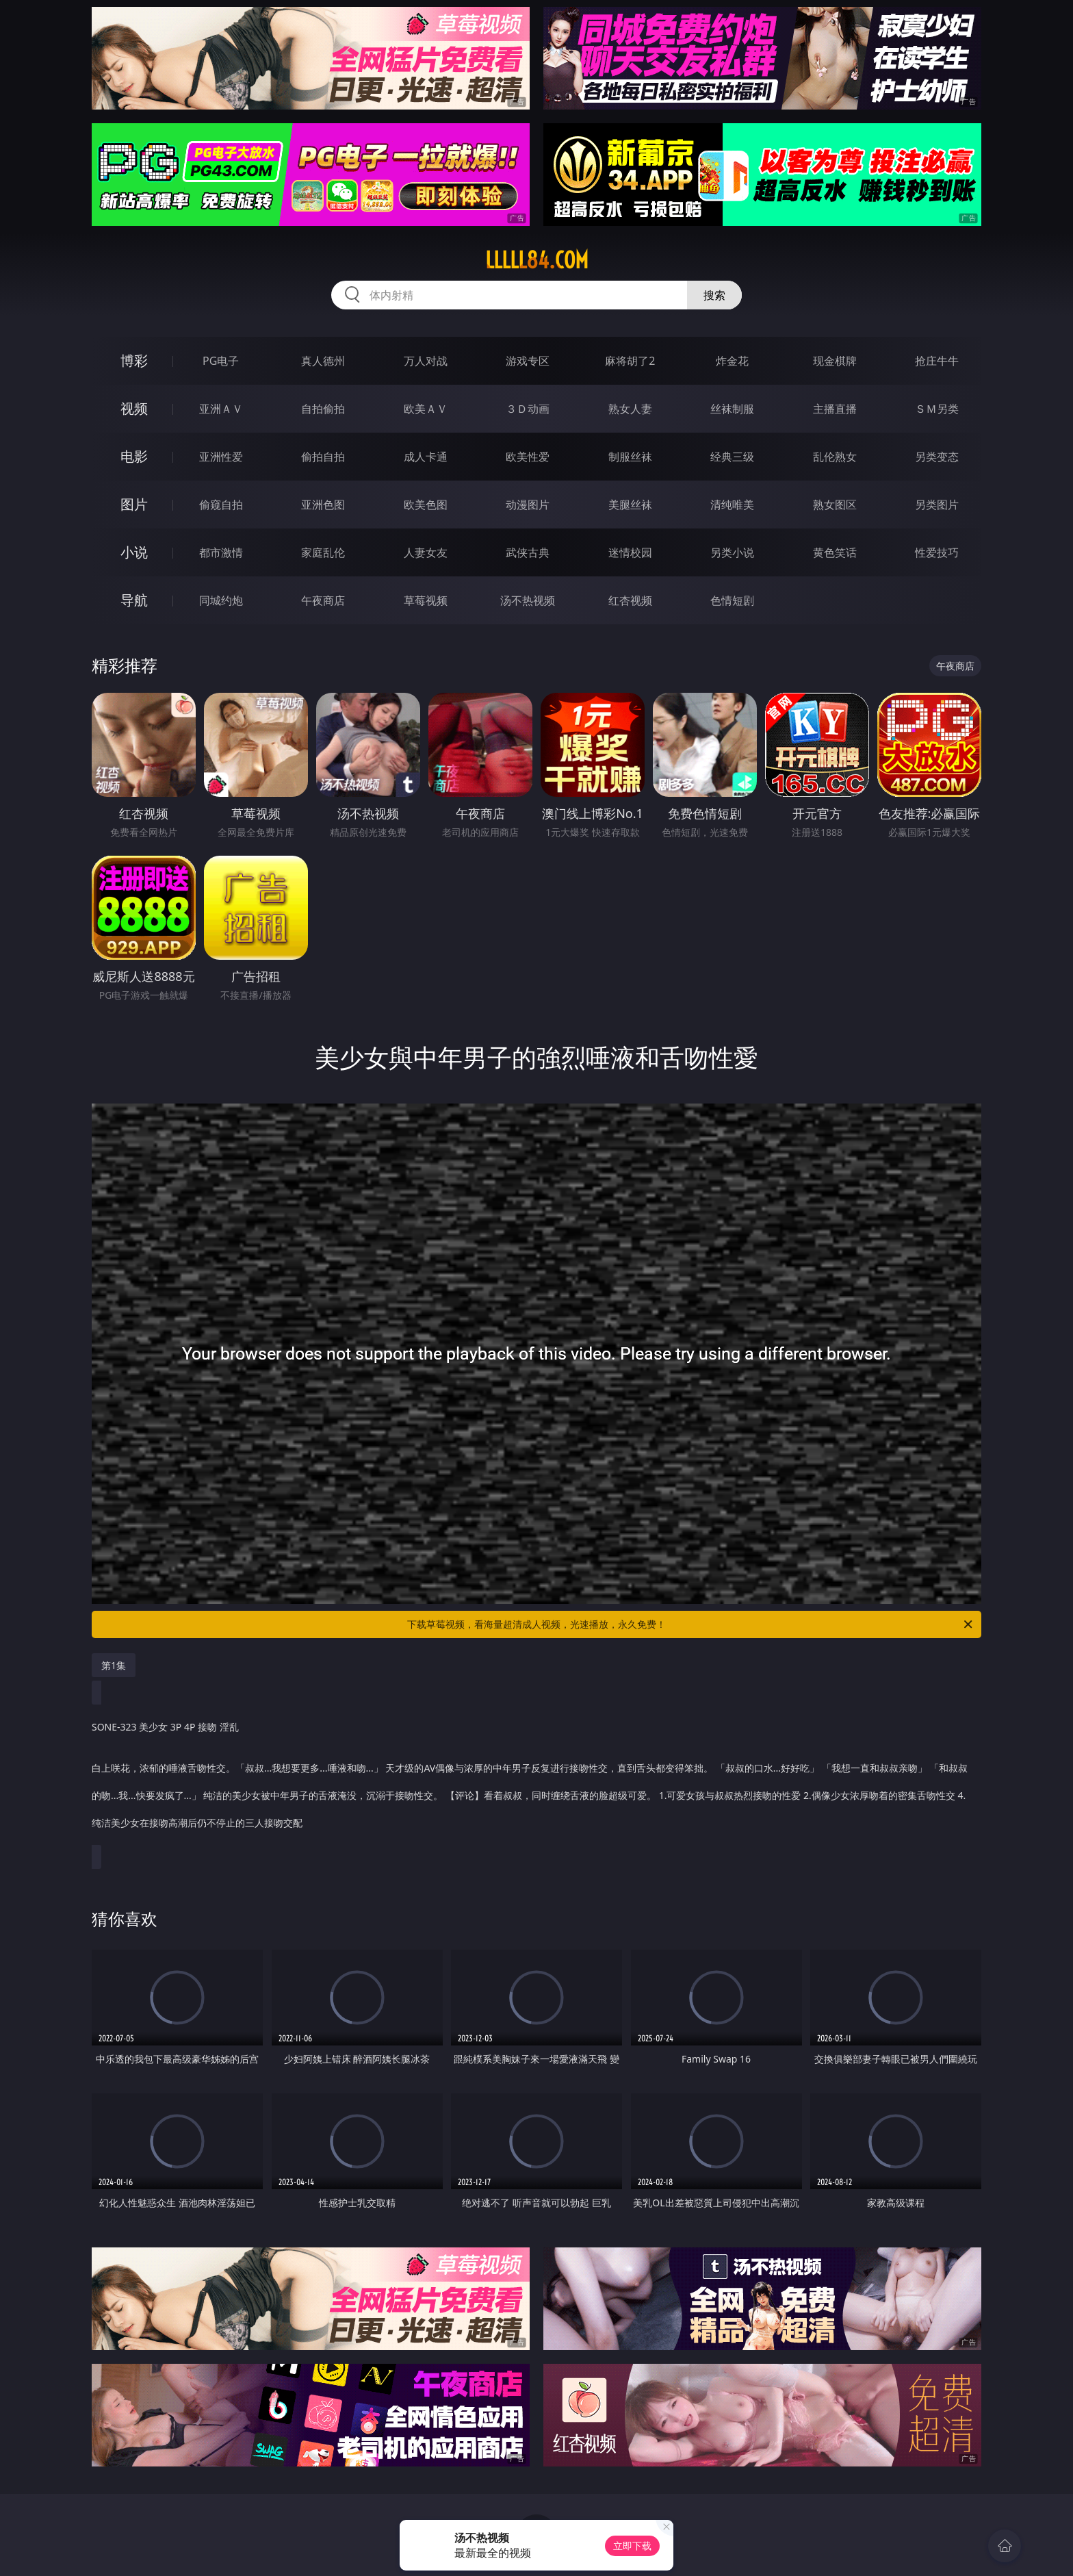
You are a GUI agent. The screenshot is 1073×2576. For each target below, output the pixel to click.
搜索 (714, 295)
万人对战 (426, 360)
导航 (134, 600)
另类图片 (937, 504)
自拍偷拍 (323, 408)
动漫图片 (528, 504)
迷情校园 (630, 552)
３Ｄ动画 (528, 408)
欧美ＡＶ (426, 408)
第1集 (113, 1665)
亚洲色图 (323, 504)
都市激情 (221, 552)
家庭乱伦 (323, 552)
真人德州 (323, 360)
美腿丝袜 (630, 504)
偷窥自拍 (221, 504)
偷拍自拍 (323, 456)
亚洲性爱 (221, 456)
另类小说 (732, 552)
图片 (134, 504)
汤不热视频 (527, 600)
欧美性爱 (528, 456)
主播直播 (835, 408)
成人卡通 (426, 456)
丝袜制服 (732, 408)
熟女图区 (835, 504)
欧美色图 (426, 504)
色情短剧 (732, 600)
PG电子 (221, 360)
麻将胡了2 (630, 360)
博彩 (134, 360)
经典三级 (732, 456)
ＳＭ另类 (937, 408)
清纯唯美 (732, 504)
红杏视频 (630, 600)
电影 (134, 456)
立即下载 (632, 2545)
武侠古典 (528, 552)
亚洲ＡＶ (221, 408)
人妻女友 (426, 552)
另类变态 (937, 456)
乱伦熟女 (835, 456)
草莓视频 (426, 600)
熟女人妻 (630, 408)
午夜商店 (323, 600)
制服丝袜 (630, 456)
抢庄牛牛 (937, 360)
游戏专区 (528, 360)
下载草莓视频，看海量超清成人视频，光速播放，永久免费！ (690, 1624)
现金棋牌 (835, 360)
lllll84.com (537, 260)
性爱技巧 (937, 552)
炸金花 (732, 360)
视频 (134, 408)
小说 (134, 552)
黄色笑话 (835, 552)
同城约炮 (221, 600)
